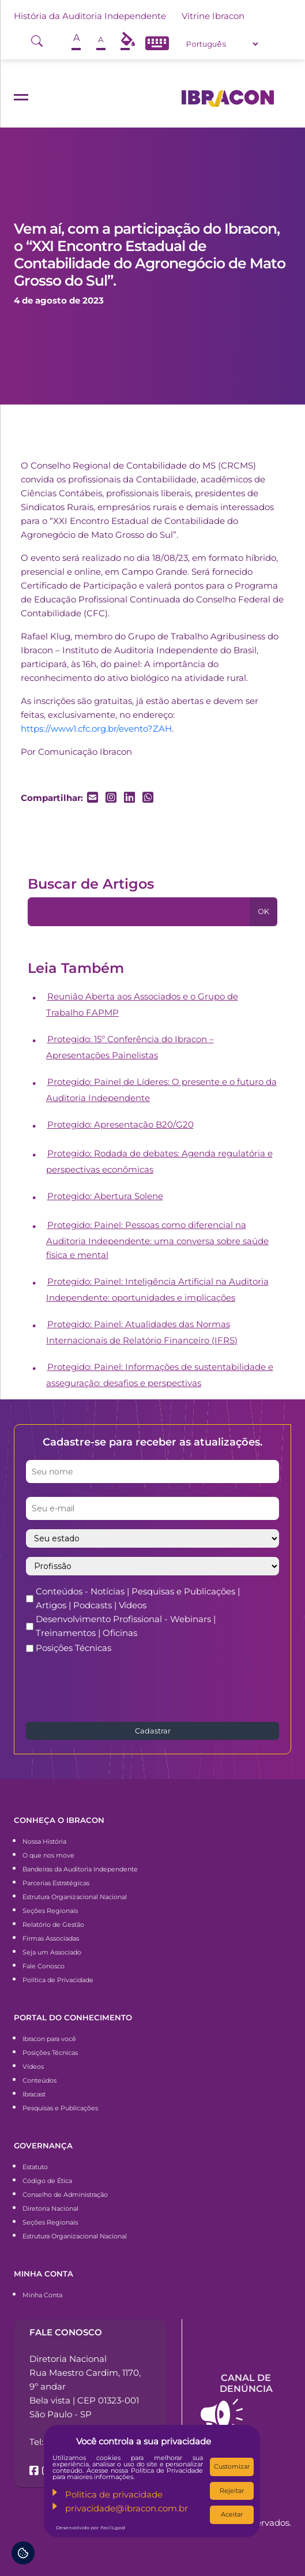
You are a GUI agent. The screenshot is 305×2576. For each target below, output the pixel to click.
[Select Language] (222, 44)
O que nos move (48, 1855)
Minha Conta (42, 2295)
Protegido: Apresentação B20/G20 (120, 1124)
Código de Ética (47, 2181)
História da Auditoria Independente (90, 15)
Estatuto (35, 2167)
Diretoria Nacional (50, 2208)
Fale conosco (65, 2332)
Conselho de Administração (65, 2195)
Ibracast (34, 2094)
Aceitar (232, 2514)
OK (263, 911)
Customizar (232, 2466)
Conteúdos (39, 2080)
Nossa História (44, 1841)
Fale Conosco (43, 1966)
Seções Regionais (50, 1911)
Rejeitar (232, 2491)
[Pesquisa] (139, 911)
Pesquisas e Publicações (60, 2108)
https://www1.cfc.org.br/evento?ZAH (96, 728)
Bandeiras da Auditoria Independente (80, 1869)
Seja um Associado (51, 1952)
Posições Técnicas (73, 1647)
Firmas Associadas (50, 1938)
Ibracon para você (49, 2039)
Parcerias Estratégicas (55, 1883)
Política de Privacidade (57, 1980)
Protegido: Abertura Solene (105, 1195)
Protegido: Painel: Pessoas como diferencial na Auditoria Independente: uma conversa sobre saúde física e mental (157, 1239)
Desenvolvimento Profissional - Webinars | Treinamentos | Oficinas (126, 1625)
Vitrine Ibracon (213, 15)
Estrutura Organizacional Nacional (74, 1897)
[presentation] (113, 1686)
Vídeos (33, 2066)
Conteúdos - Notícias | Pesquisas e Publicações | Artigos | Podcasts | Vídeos (138, 1598)
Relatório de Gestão (53, 1924)
